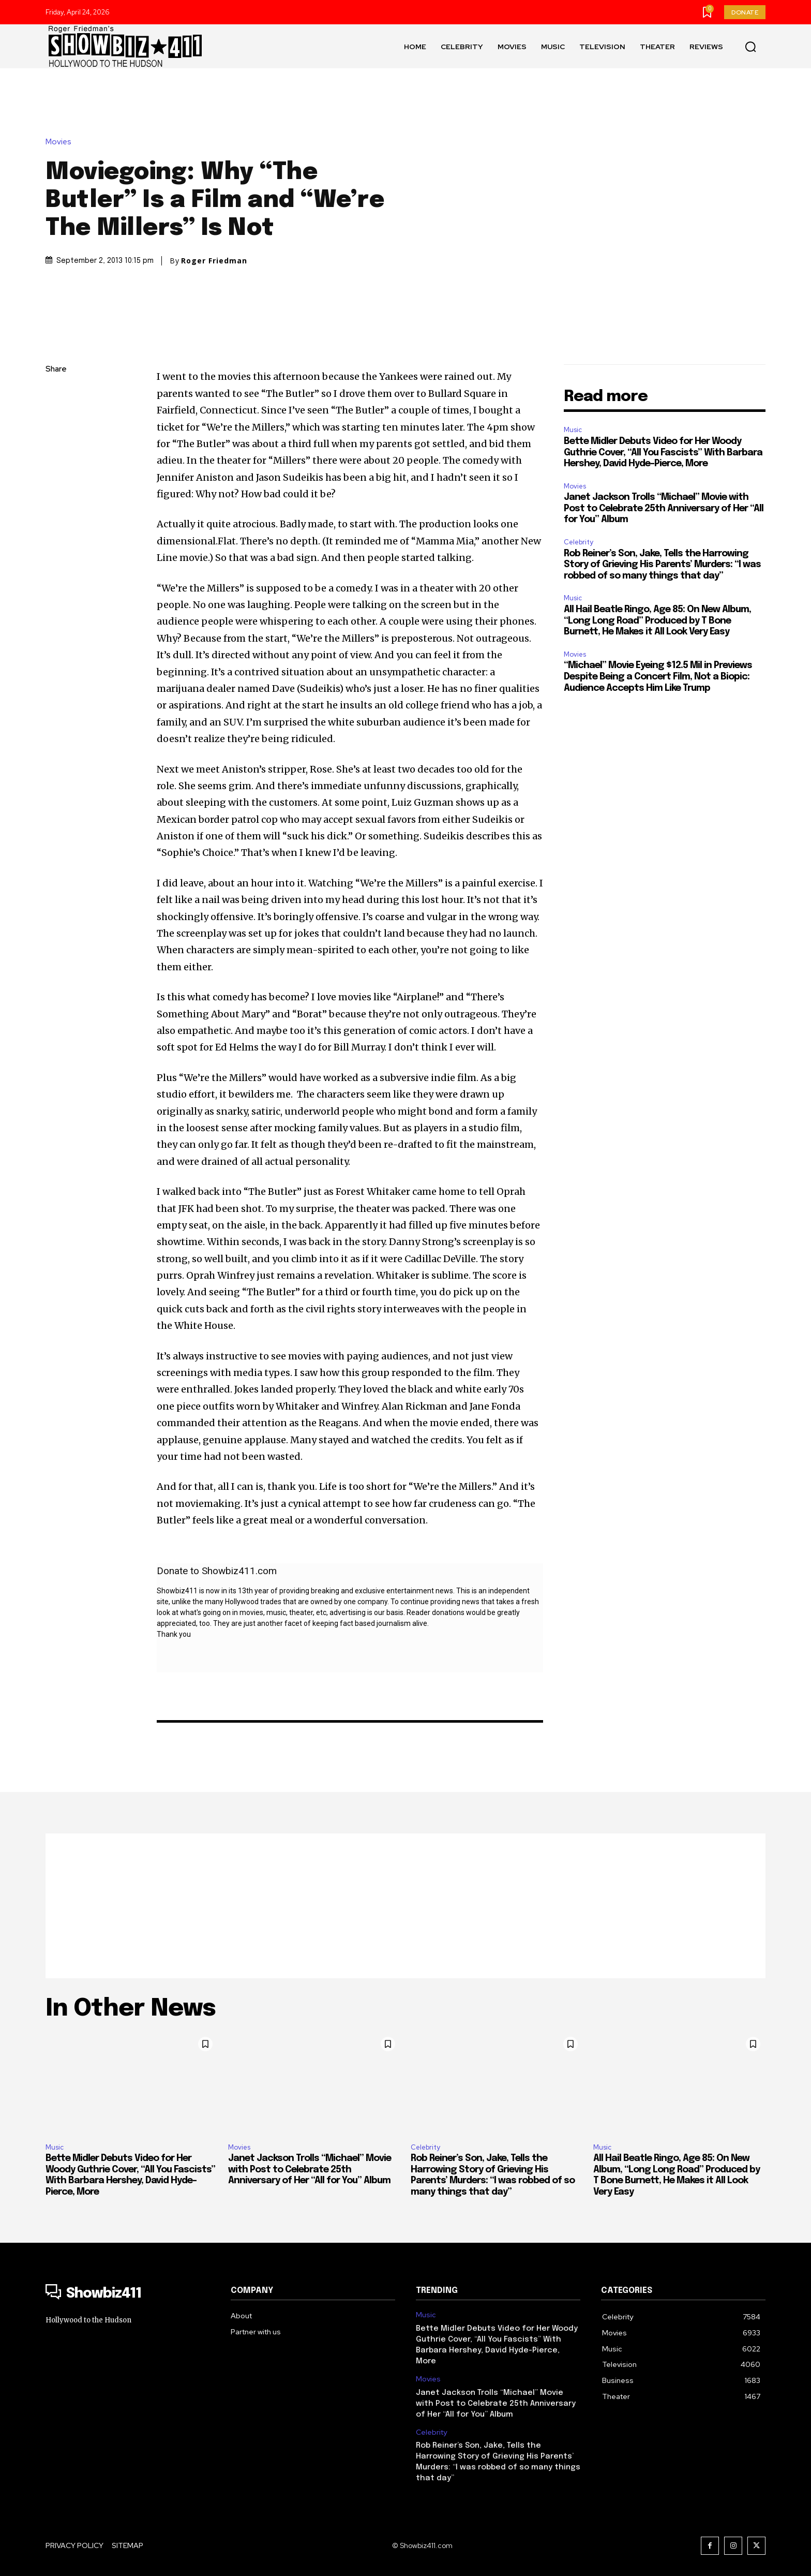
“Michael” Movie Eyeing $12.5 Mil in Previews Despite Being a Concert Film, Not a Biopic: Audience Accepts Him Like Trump (658, 676)
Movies (61, 142)
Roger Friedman (214, 260)
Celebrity (578, 542)
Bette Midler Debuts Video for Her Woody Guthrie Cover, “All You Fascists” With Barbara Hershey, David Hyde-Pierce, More (663, 452)
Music (573, 429)
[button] (750, 47)
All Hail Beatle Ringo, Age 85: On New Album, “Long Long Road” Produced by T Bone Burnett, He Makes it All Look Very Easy (657, 620)
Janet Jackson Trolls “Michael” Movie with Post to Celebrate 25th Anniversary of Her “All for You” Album (663, 508)
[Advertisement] (405, 1905)
